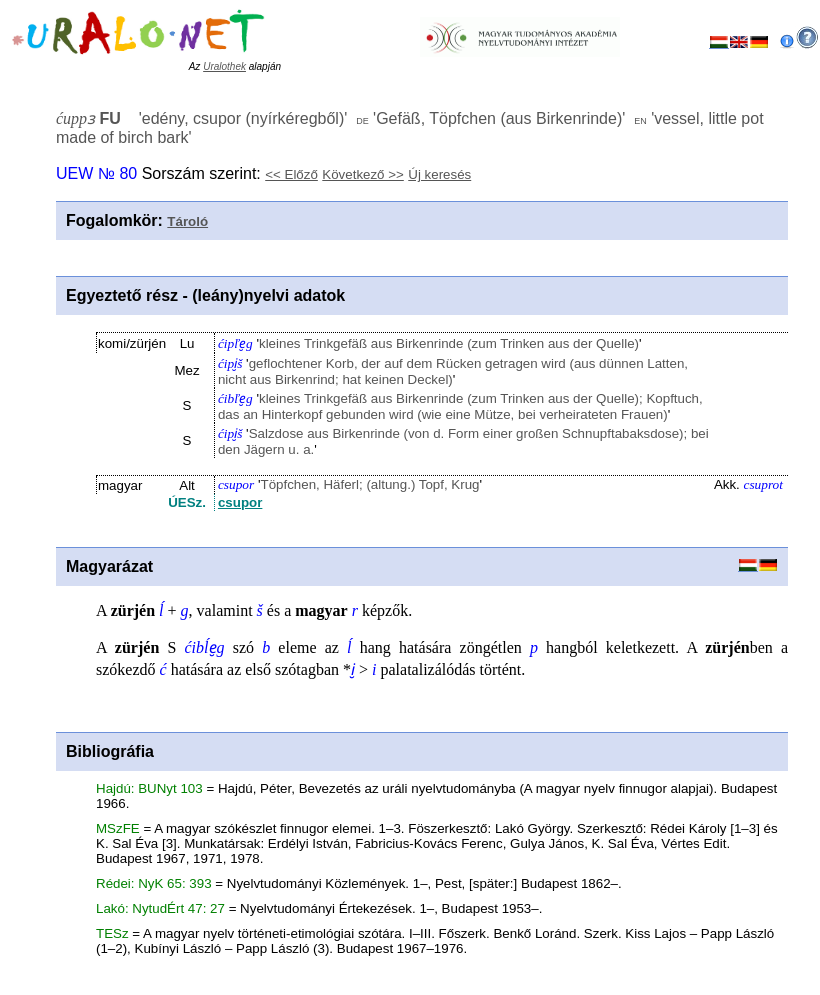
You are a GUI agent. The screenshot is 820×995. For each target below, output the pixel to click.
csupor (240, 502)
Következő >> (363, 174)
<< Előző (291, 174)
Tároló (187, 221)
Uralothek (224, 66)
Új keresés (439, 174)
